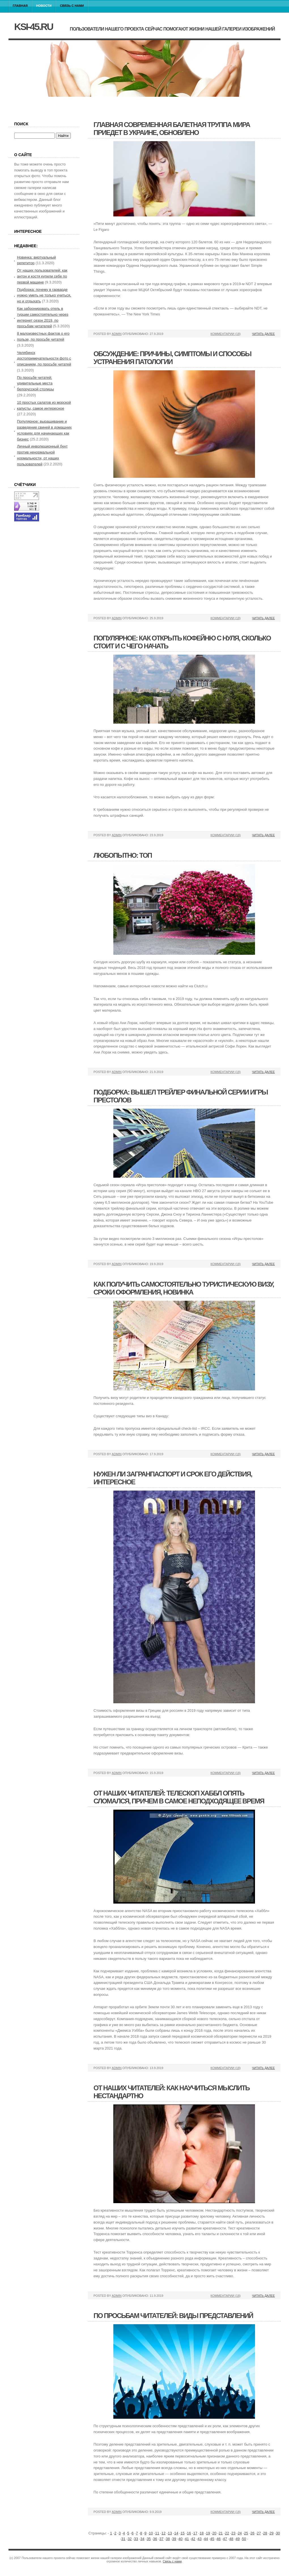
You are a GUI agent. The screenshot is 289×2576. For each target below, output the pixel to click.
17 (195, 2533)
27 (259, 2533)
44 (206, 2539)
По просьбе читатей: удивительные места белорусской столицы (35, 383)
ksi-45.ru (33, 26)
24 (240, 2533)
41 (187, 2539)
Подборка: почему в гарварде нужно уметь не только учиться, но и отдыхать (44, 295)
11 (157, 2533)
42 (193, 2539)
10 (151, 2533)
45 (212, 2539)
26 (252, 2533)
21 (221, 2533)
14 (176, 2533)
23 (233, 2533)
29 (271, 2533)
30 (278, 2533)
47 (225, 2539)
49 (238, 2539)
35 (149, 2539)
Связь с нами (72, 5)
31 (123, 2539)
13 (170, 2533)
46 (218, 2539)
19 (208, 2533)
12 (163, 2533)
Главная (20, 5)
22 (227, 2533)
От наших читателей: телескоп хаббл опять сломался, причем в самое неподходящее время (179, 1797)
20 (214, 2533)
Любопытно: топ (123, 855)
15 (182, 2533)
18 (201, 2533)
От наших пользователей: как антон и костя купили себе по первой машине (42, 276)
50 (244, 2539)
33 (136, 2539)
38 (168, 2539)
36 (155, 2539)
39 (174, 2539)
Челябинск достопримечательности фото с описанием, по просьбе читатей (44, 359)
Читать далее (263, 334)
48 (231, 2539)
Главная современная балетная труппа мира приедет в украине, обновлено (172, 128)
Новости (44, 5)
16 (189, 2533)
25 (246, 2533)
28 (265, 2533)
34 (142, 2539)
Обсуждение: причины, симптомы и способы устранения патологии (172, 357)
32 (129, 2539)
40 (180, 2539)
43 (199, 2539)
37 (161, 2539)
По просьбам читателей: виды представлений (173, 2315)
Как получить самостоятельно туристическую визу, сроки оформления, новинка (184, 1288)
